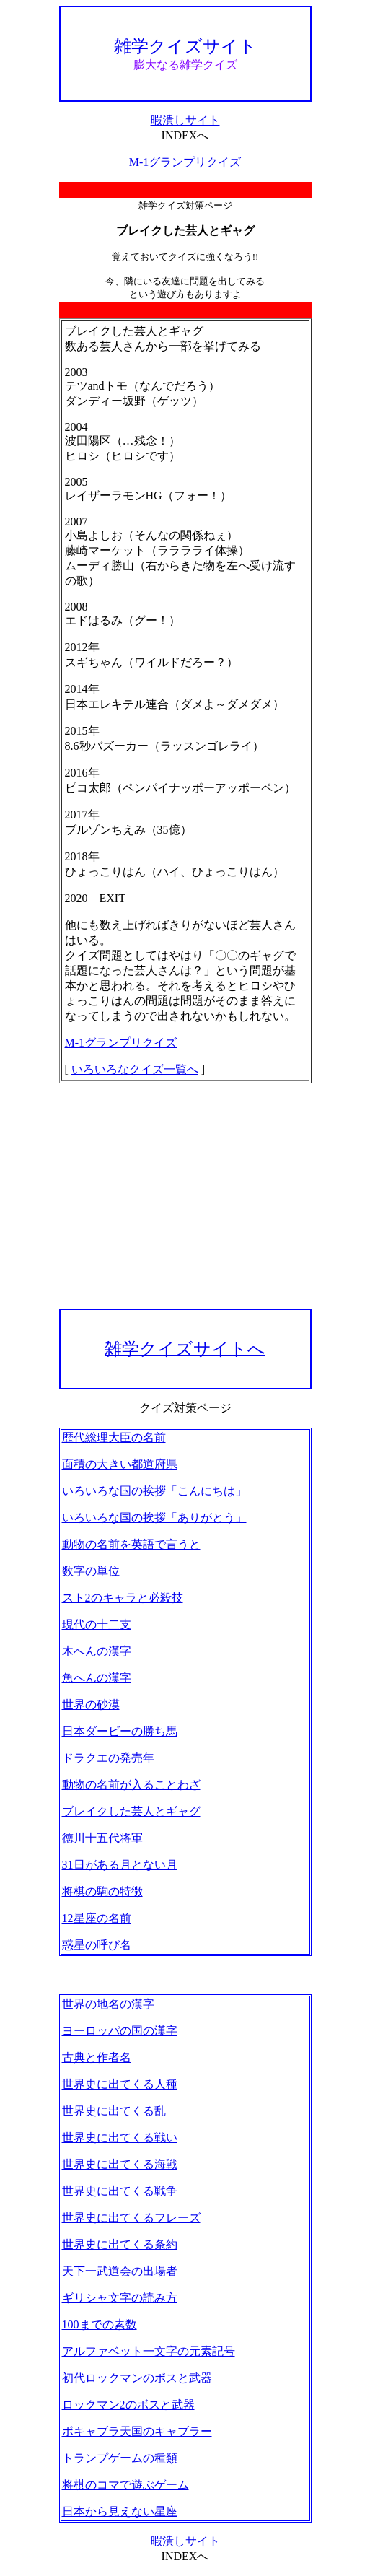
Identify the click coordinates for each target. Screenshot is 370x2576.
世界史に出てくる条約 (119, 2244)
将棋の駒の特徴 (102, 1891)
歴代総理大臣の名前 (114, 1437)
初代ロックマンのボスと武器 (137, 2378)
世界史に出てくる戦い (119, 2137)
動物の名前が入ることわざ (131, 1784)
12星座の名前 (96, 1918)
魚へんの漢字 (96, 1678)
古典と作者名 (96, 2057)
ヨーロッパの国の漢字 (119, 2031)
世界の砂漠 (91, 1704)
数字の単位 (91, 1571)
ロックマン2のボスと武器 (128, 2404)
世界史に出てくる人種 (119, 2084)
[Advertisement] (185, 1196)
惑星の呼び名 (96, 1945)
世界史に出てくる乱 (114, 2111)
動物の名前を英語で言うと (131, 1544)
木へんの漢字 (96, 1651)
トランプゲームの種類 (119, 2458)
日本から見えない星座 (119, 2511)
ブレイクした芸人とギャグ (131, 1811)
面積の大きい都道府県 (119, 1464)
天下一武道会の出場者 (119, 2271)
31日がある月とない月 (119, 1865)
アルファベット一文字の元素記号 (148, 2351)
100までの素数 (99, 2324)
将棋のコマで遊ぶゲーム (125, 2485)
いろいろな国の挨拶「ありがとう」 (154, 1517)
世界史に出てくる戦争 (119, 2191)
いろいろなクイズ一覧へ (134, 1069)
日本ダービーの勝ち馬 (119, 1731)
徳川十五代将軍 (102, 1838)
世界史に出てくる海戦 (119, 2164)
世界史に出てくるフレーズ (131, 2218)
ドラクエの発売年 (108, 1758)
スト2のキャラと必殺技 (122, 1598)
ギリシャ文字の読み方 (119, 2298)
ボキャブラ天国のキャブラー (137, 2431)
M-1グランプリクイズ (185, 162)
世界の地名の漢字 (108, 2004)
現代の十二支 (96, 1624)
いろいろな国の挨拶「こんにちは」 (154, 1491)
